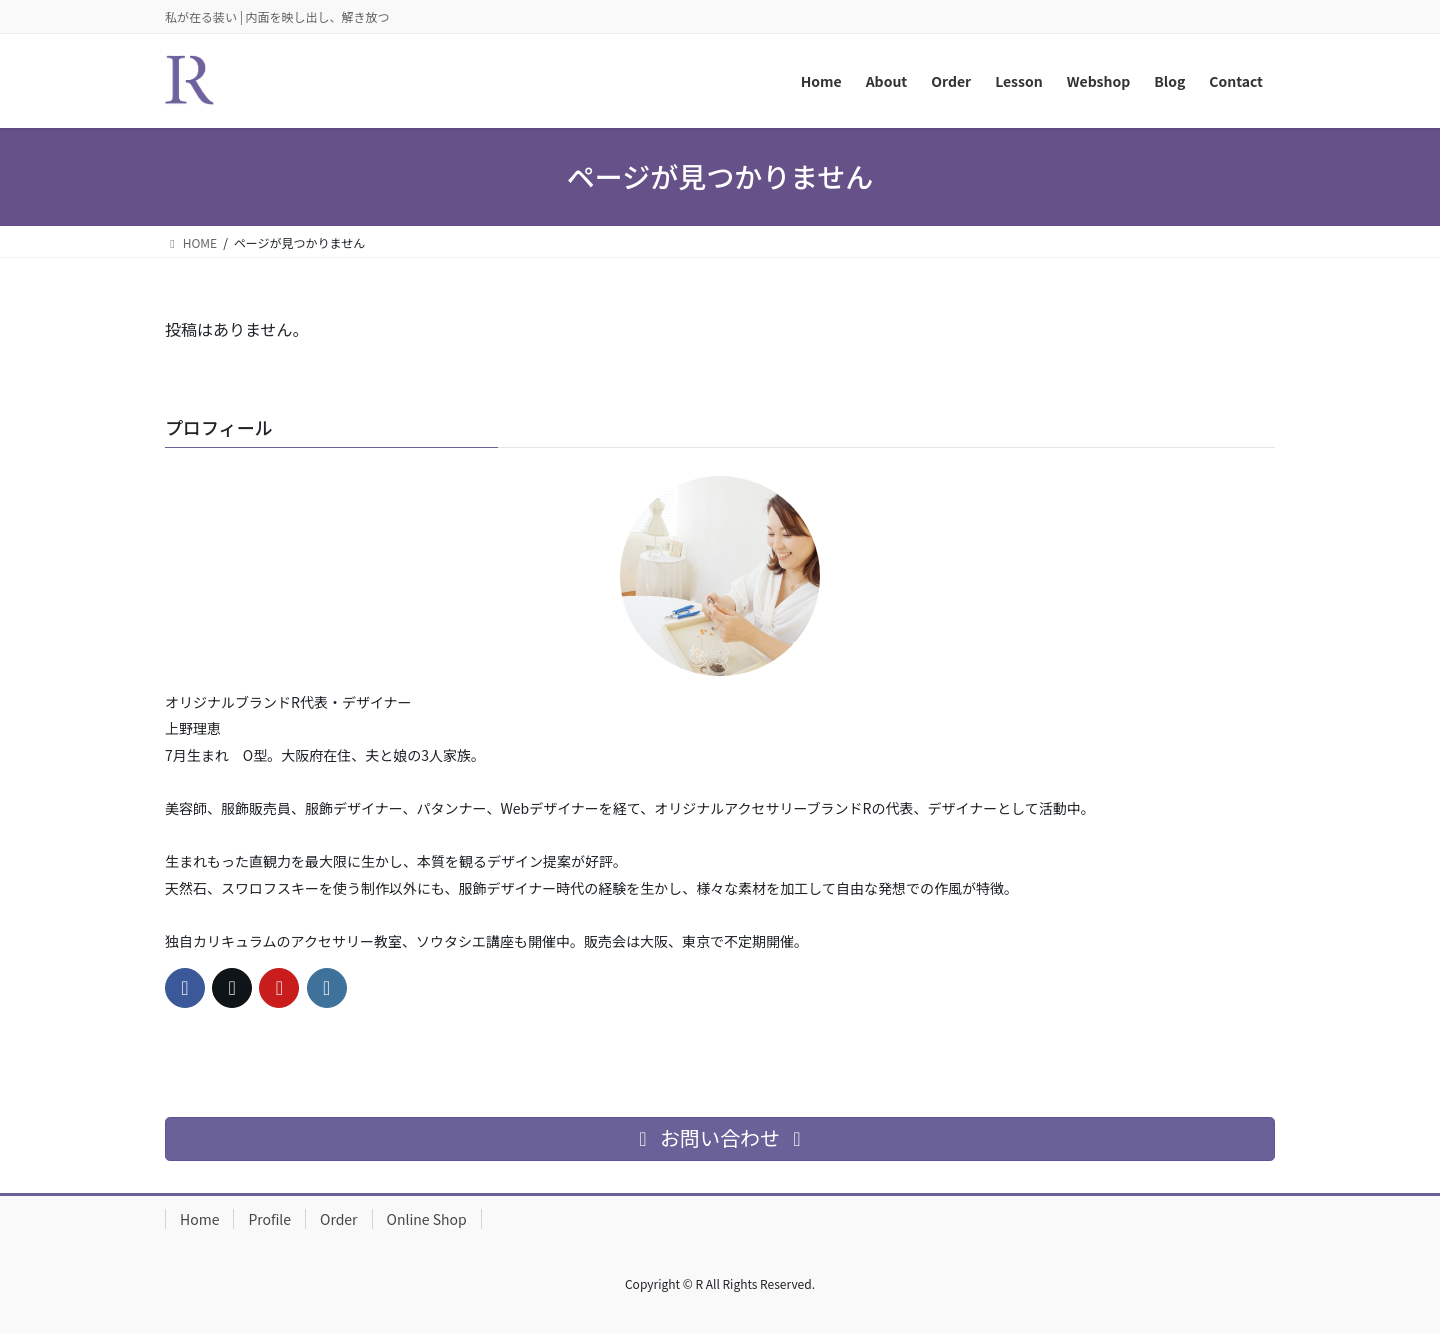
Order (339, 1219)
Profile (269, 1219)
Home (199, 1219)
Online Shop (427, 1219)
